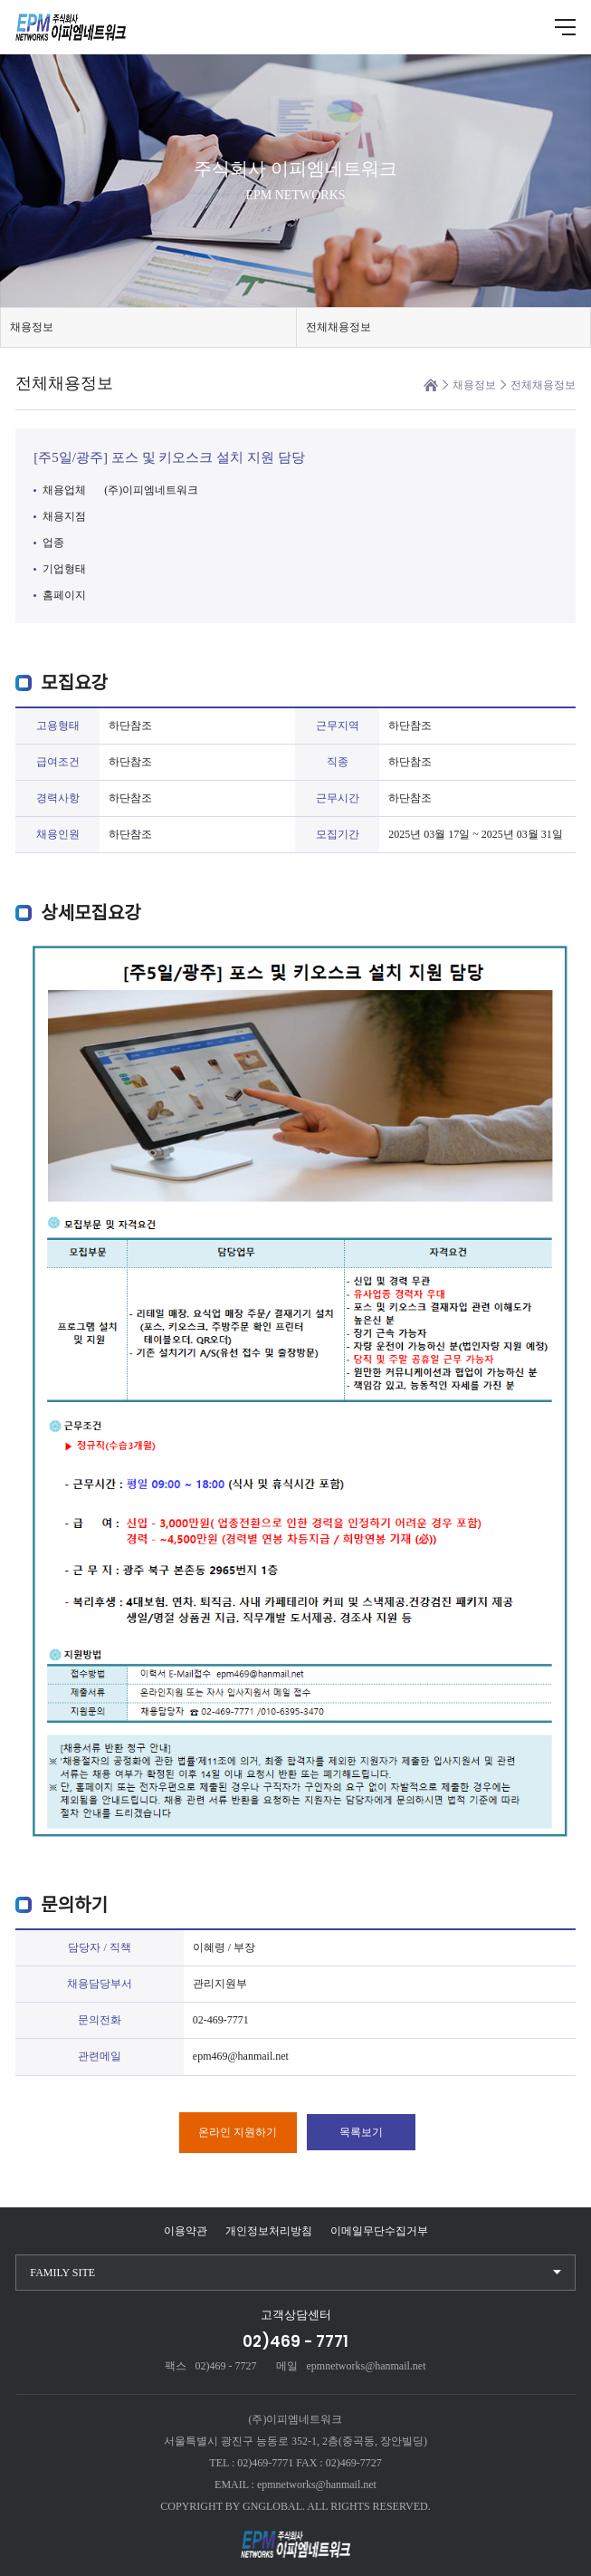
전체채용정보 (338, 327)
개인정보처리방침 (268, 2230)
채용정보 (31, 327)
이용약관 (185, 2230)
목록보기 (361, 2132)
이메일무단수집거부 (379, 2230)
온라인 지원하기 (237, 2132)
